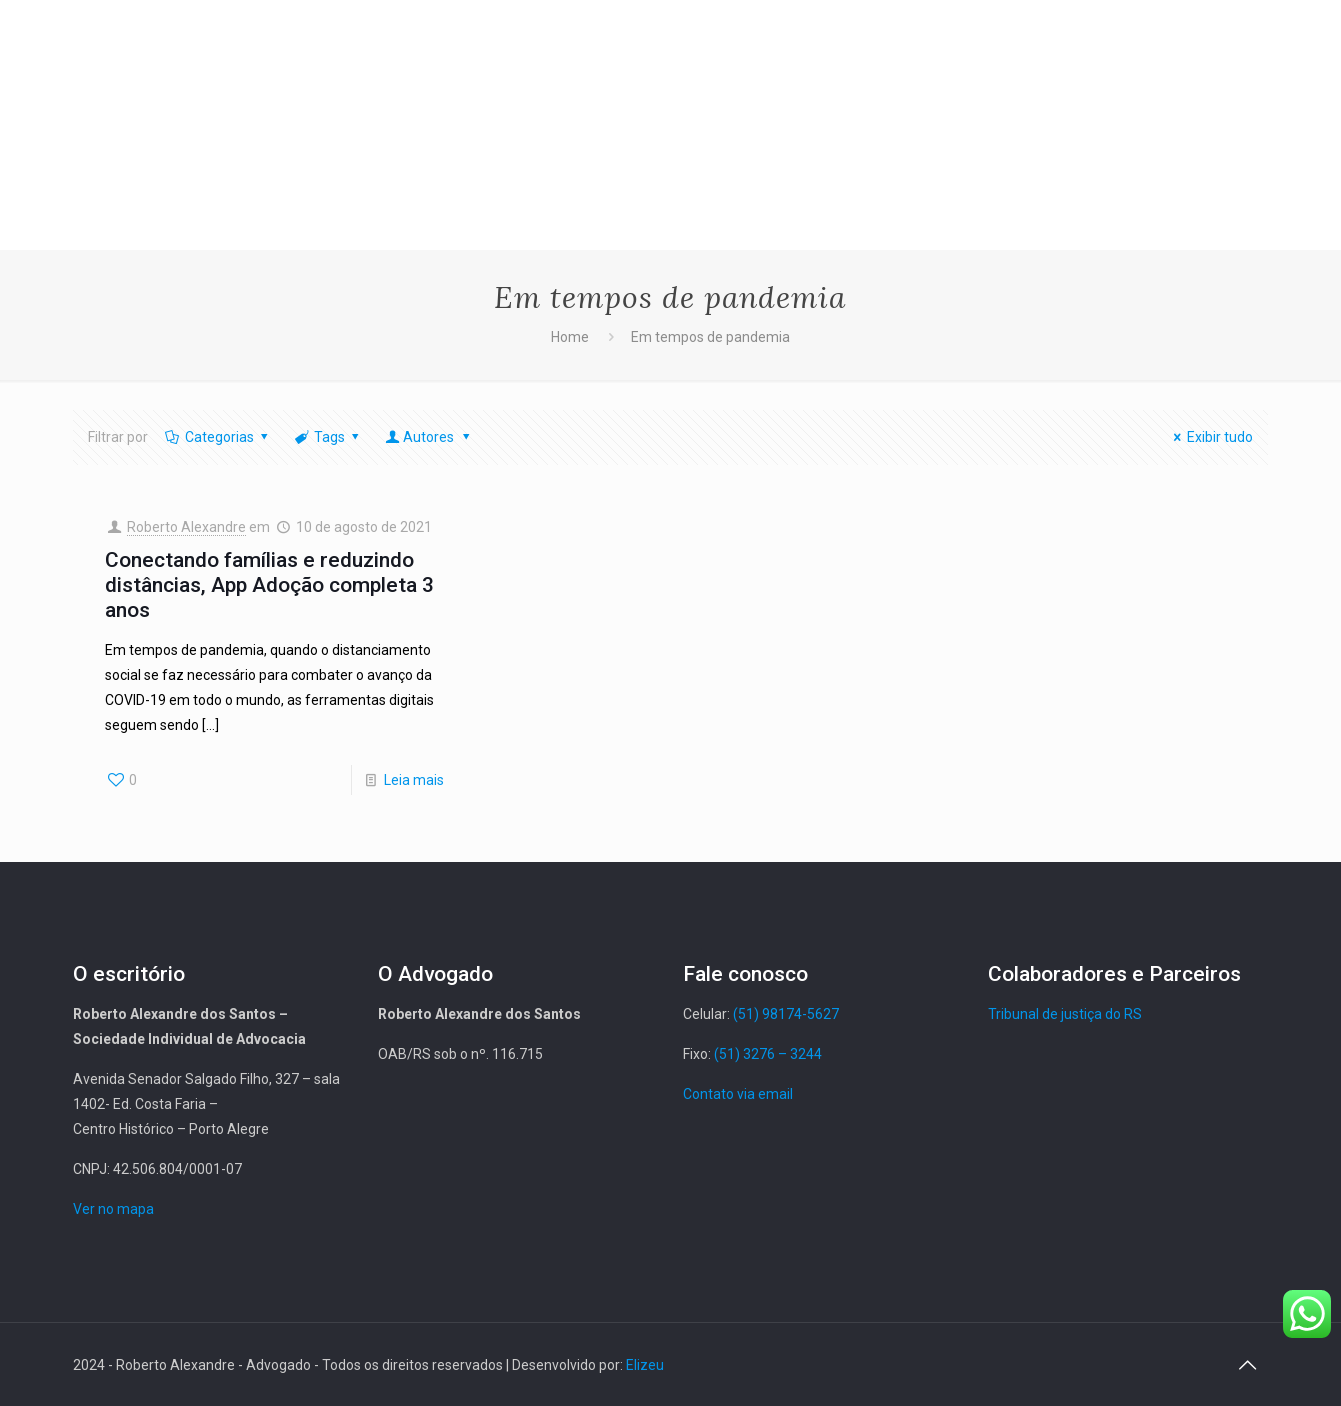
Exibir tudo (1211, 437)
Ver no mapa (113, 1209)
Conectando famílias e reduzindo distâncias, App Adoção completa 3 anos (269, 585)
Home (570, 337)
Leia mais (414, 780)
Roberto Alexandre (186, 527)
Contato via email (738, 1094)
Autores (429, 437)
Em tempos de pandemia (710, 337)
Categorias (218, 437)
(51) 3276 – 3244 (768, 1054)
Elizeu (645, 1365)
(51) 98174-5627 (786, 1014)
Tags (328, 437)
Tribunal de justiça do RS (1065, 1014)
